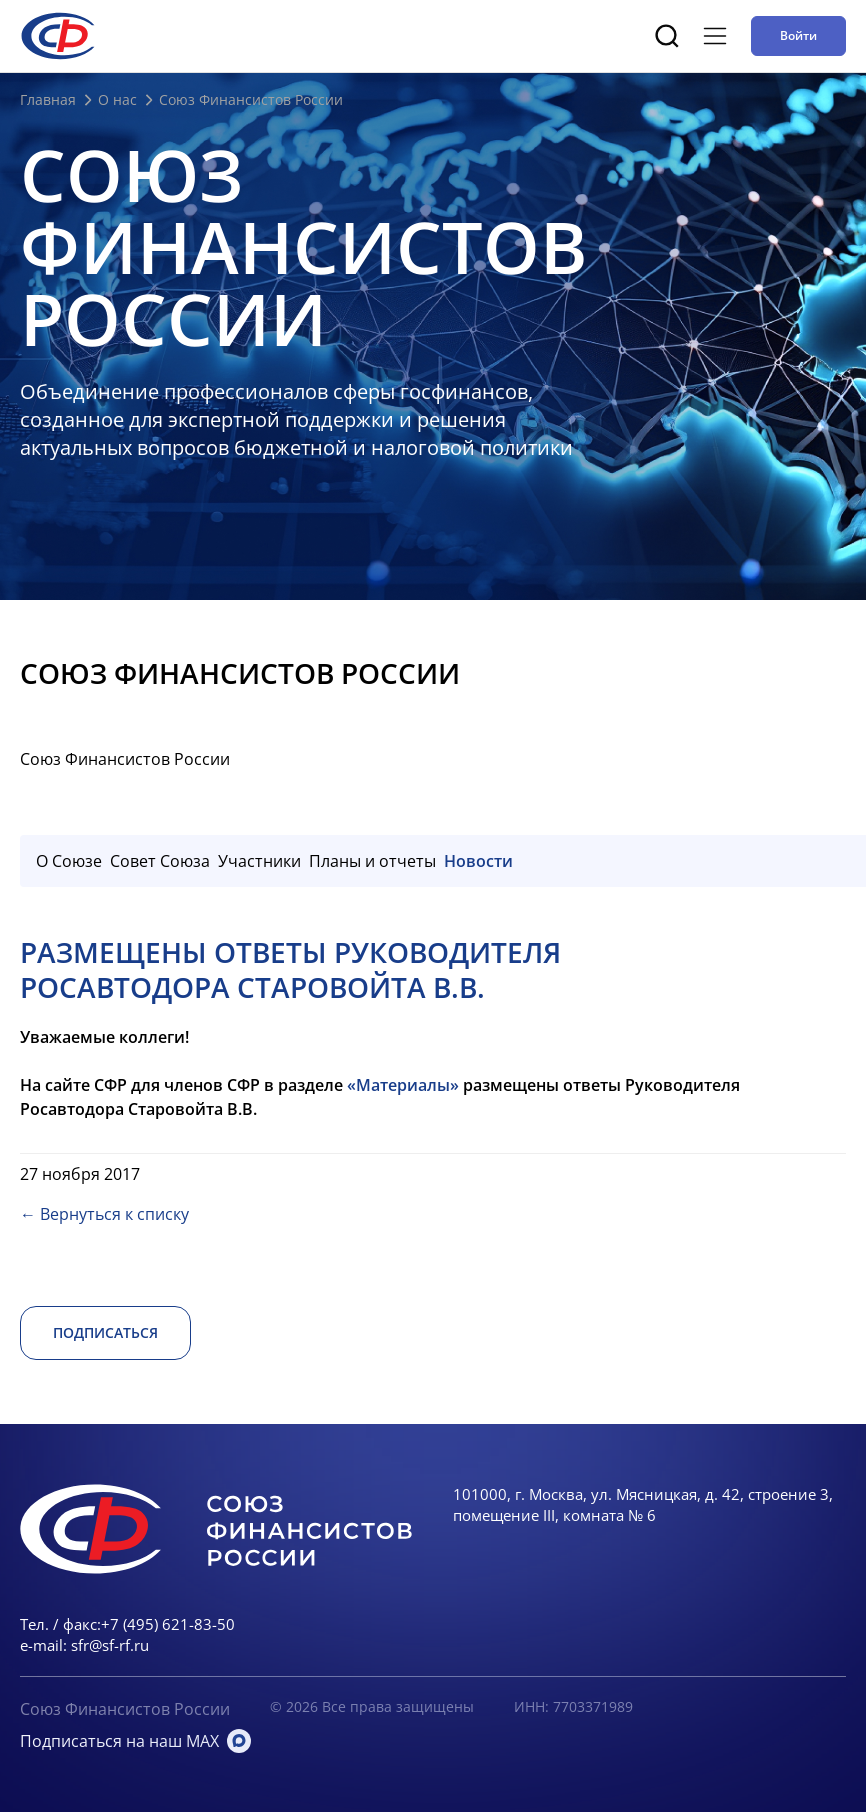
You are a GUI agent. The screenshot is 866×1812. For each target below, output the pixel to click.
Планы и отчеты (372, 861)
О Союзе (69, 861)
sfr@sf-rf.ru (110, 1645)
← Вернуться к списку (104, 1214)
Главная (48, 99)
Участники (259, 861)
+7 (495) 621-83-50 (168, 1624)
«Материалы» (403, 1085)
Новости (478, 861)
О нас (117, 99)
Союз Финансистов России (125, 1709)
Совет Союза (160, 861)
